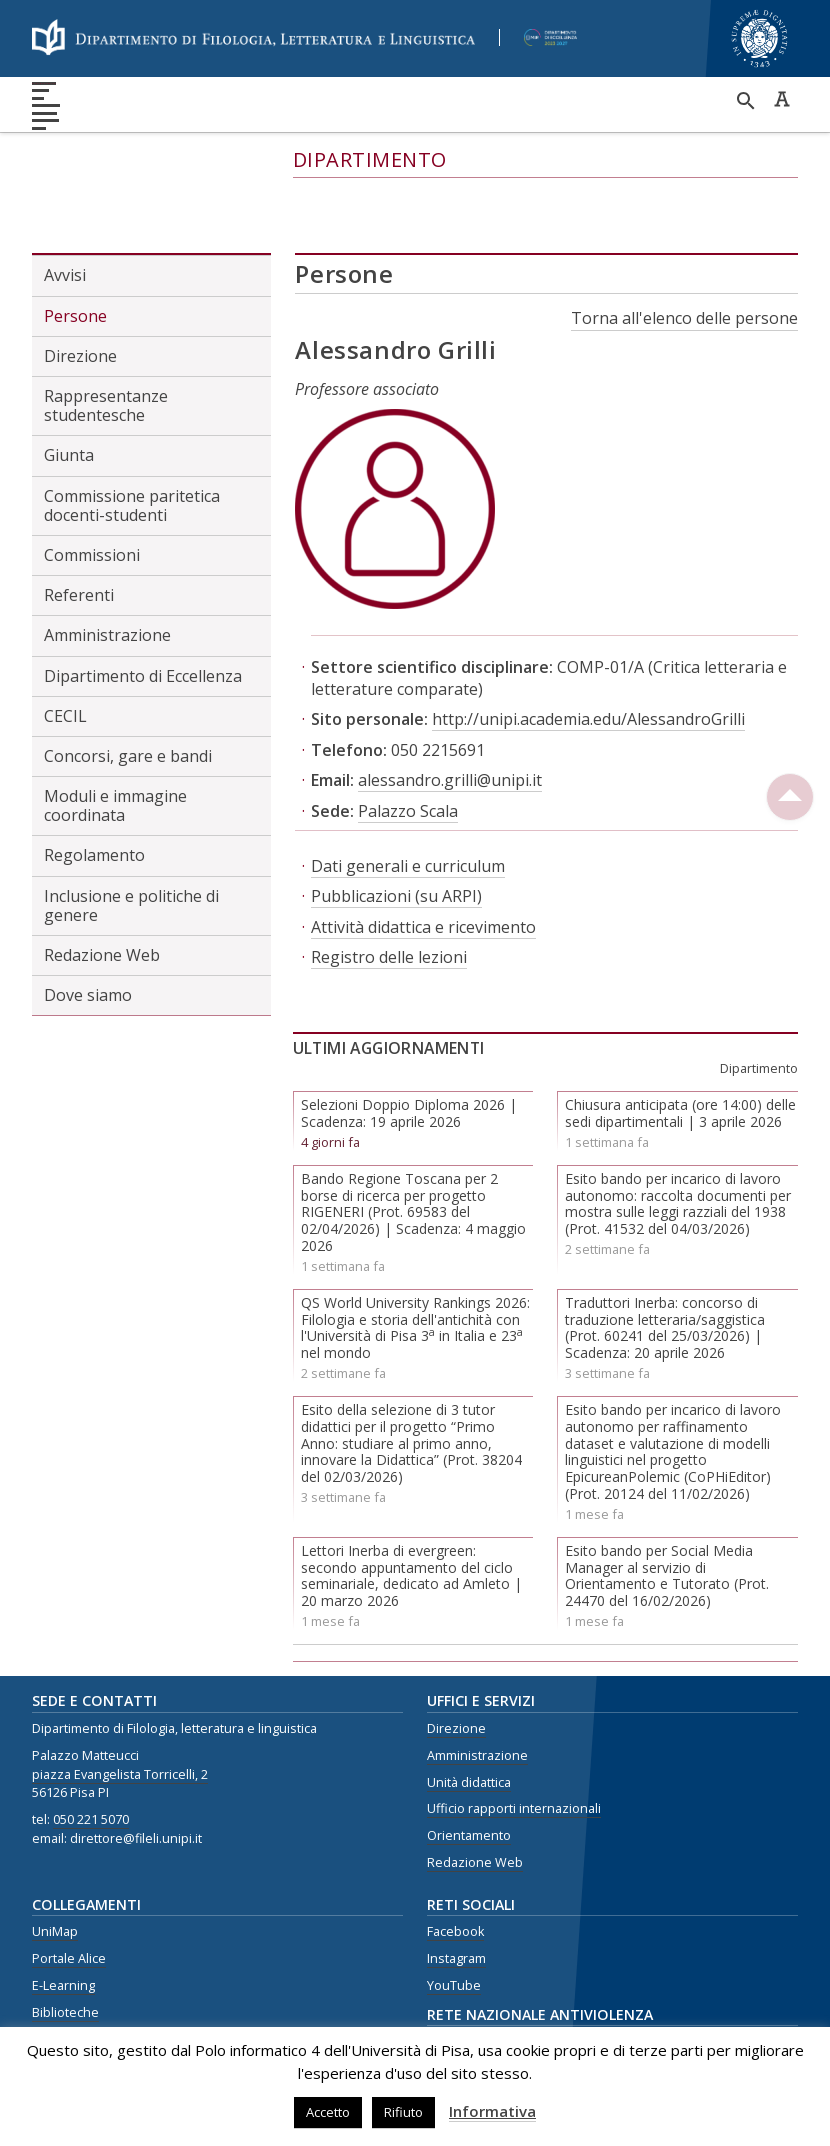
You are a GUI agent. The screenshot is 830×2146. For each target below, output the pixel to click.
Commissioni (92, 480)
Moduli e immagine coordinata (115, 730)
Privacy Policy (71, 1990)
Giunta (69, 380)
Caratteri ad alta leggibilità (782, 99)
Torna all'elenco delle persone (684, 243)
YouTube (454, 1909)
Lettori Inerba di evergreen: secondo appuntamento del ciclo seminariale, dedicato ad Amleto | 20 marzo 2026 (411, 1499)
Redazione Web (102, 880)
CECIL (65, 640)
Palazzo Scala (408, 735)
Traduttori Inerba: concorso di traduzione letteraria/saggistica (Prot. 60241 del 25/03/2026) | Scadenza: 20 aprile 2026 (665, 1251)
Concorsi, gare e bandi (128, 680)
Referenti (79, 520)
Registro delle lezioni (389, 882)
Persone (75, 240)
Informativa (492, 2111)
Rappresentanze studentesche (106, 330)
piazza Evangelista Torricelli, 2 (120, 1698)
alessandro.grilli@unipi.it (450, 705)
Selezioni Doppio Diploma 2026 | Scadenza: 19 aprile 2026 (409, 1038)
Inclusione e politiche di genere (131, 829)
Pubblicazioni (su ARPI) (396, 821)
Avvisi (65, 200)
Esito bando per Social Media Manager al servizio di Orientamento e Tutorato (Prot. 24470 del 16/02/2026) (667, 1499)
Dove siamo (88, 920)
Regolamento (94, 780)
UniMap (55, 1856)
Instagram (456, 1882)
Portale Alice (69, 1882)
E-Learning (63, 1909)
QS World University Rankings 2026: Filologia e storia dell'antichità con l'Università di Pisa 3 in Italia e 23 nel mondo (415, 1251)
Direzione (80, 280)
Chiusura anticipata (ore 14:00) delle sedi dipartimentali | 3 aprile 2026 (680, 1038)
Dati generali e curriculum (408, 791)
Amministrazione (107, 560)
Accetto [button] (328, 2112)
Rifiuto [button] (403, 2112)
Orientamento (469, 1760)
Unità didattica (469, 1706)
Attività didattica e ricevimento (423, 851)
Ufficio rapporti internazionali (514, 1733)
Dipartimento (370, 159)
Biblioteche (65, 1936)
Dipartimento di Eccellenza (143, 600)
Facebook (455, 1856)
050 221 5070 (91, 1744)
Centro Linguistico (85, 1963)
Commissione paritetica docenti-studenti (132, 429)
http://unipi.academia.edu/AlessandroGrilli (588, 644)
